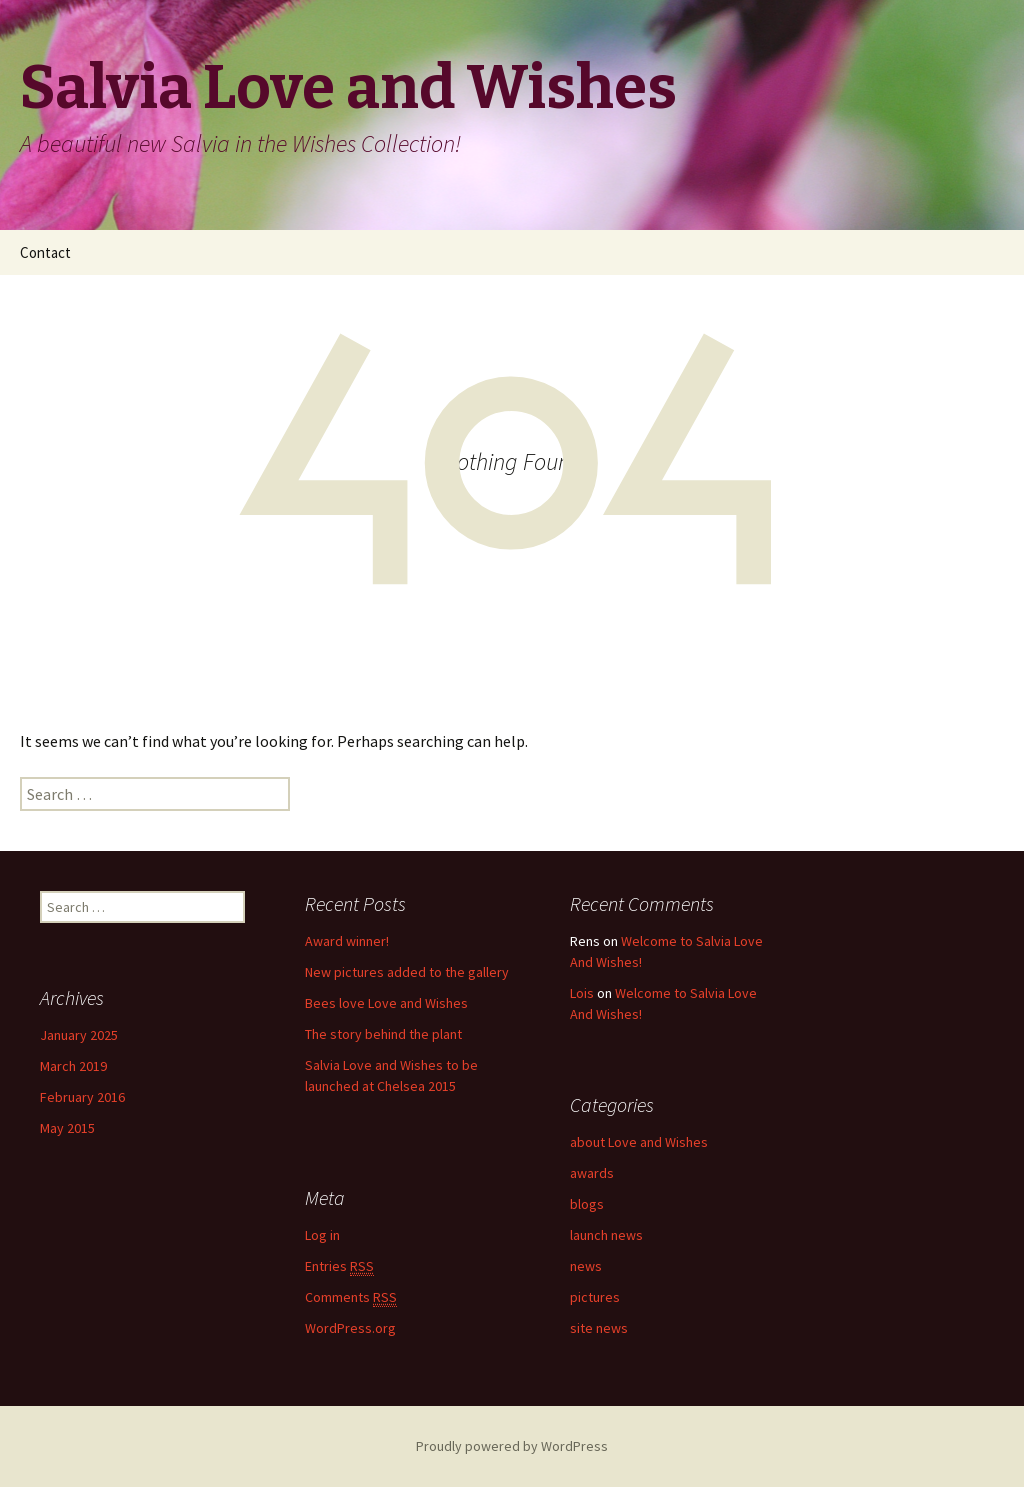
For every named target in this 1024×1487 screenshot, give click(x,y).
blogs (587, 1204)
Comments (351, 1297)
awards (592, 1173)
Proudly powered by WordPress (512, 1446)
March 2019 (73, 1066)
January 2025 (79, 1035)
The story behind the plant (383, 1034)
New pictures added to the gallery (407, 972)
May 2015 (67, 1128)
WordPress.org (350, 1328)
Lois (582, 993)
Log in (322, 1235)
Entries (339, 1266)
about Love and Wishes (639, 1142)
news (586, 1266)
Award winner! (347, 941)
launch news (606, 1235)
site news (599, 1328)
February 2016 (82, 1097)
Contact (45, 252)
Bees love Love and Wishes (386, 1003)
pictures (595, 1297)
